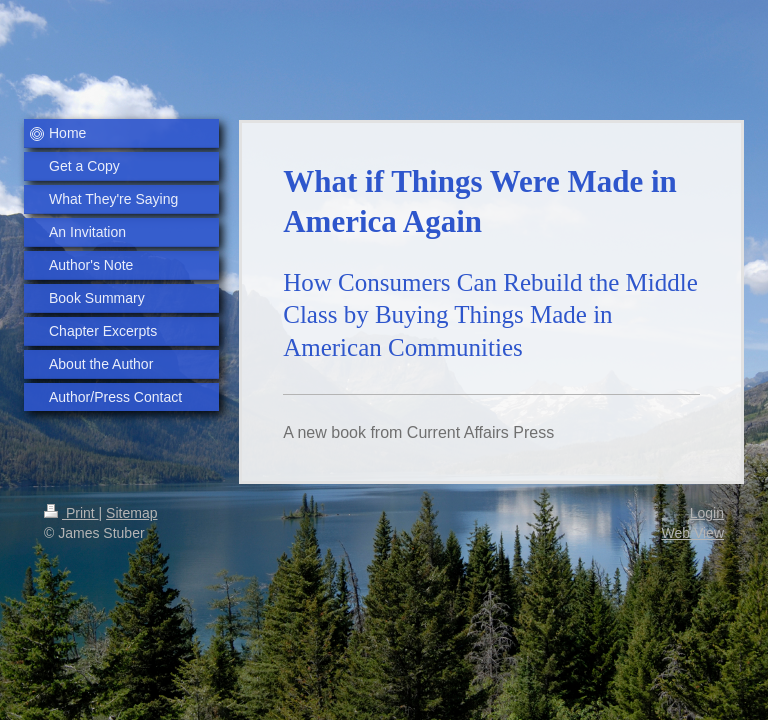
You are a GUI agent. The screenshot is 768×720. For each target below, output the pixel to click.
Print (71, 513)
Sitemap (131, 513)
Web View (692, 533)
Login (707, 513)
